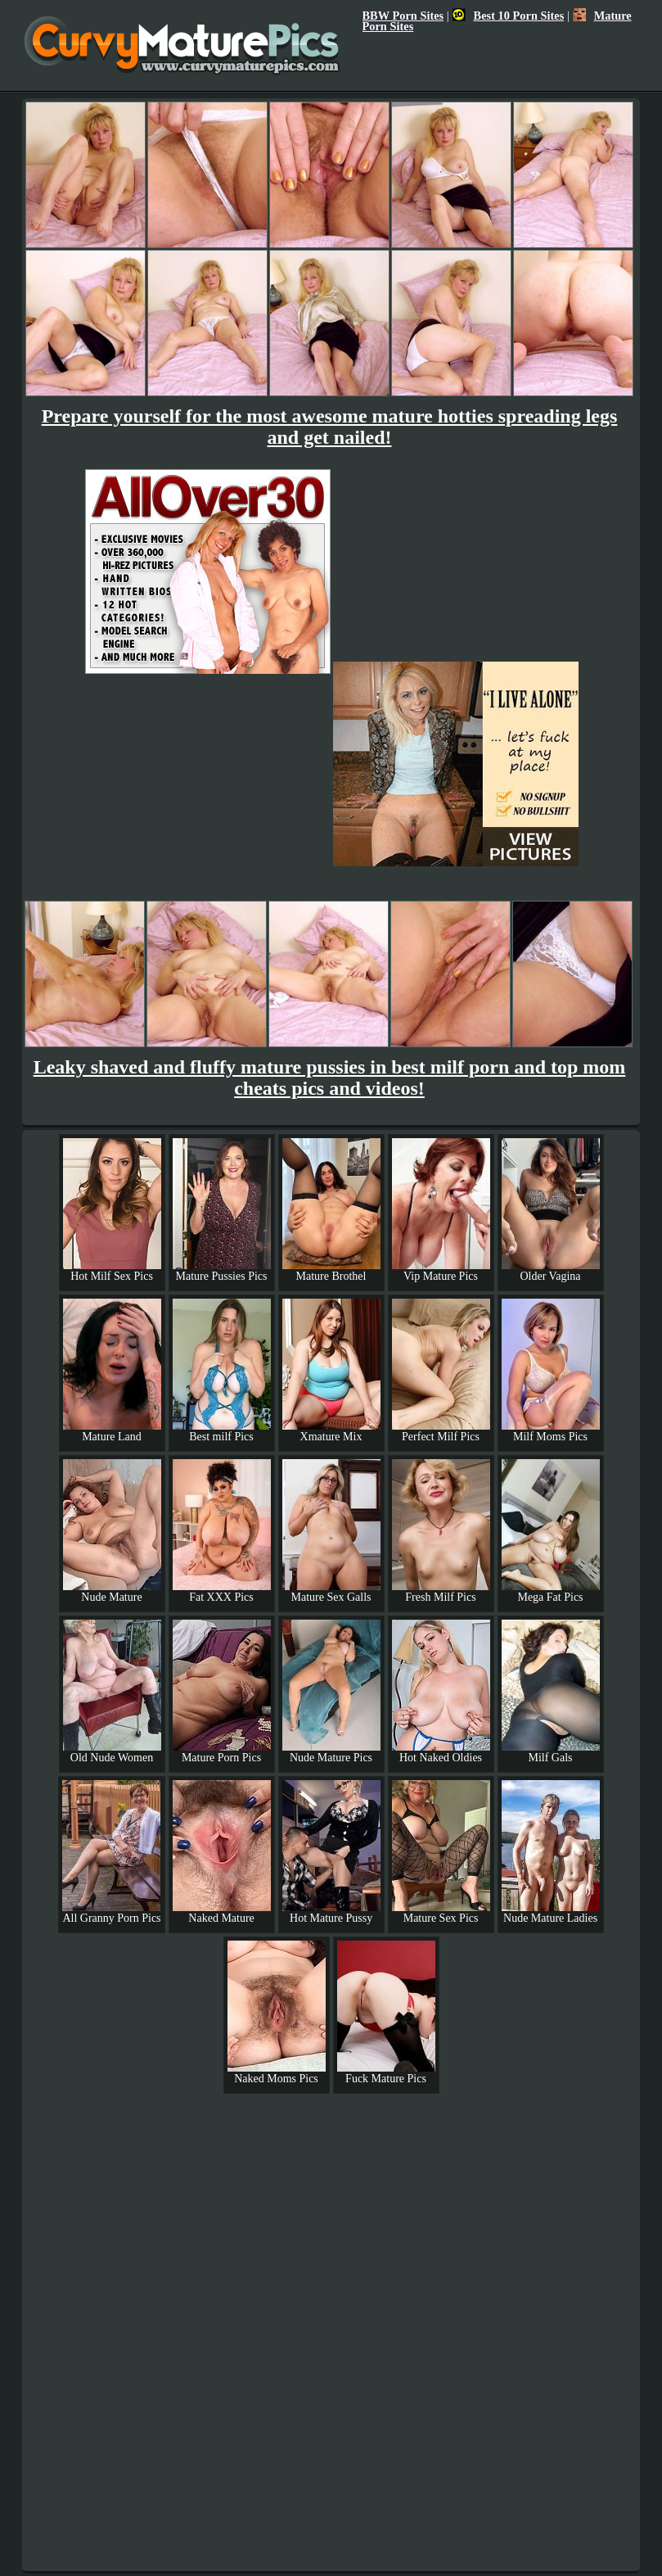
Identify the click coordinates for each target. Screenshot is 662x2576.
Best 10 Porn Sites (509, 15)
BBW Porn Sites (403, 15)
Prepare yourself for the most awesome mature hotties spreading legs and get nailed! (330, 426)
